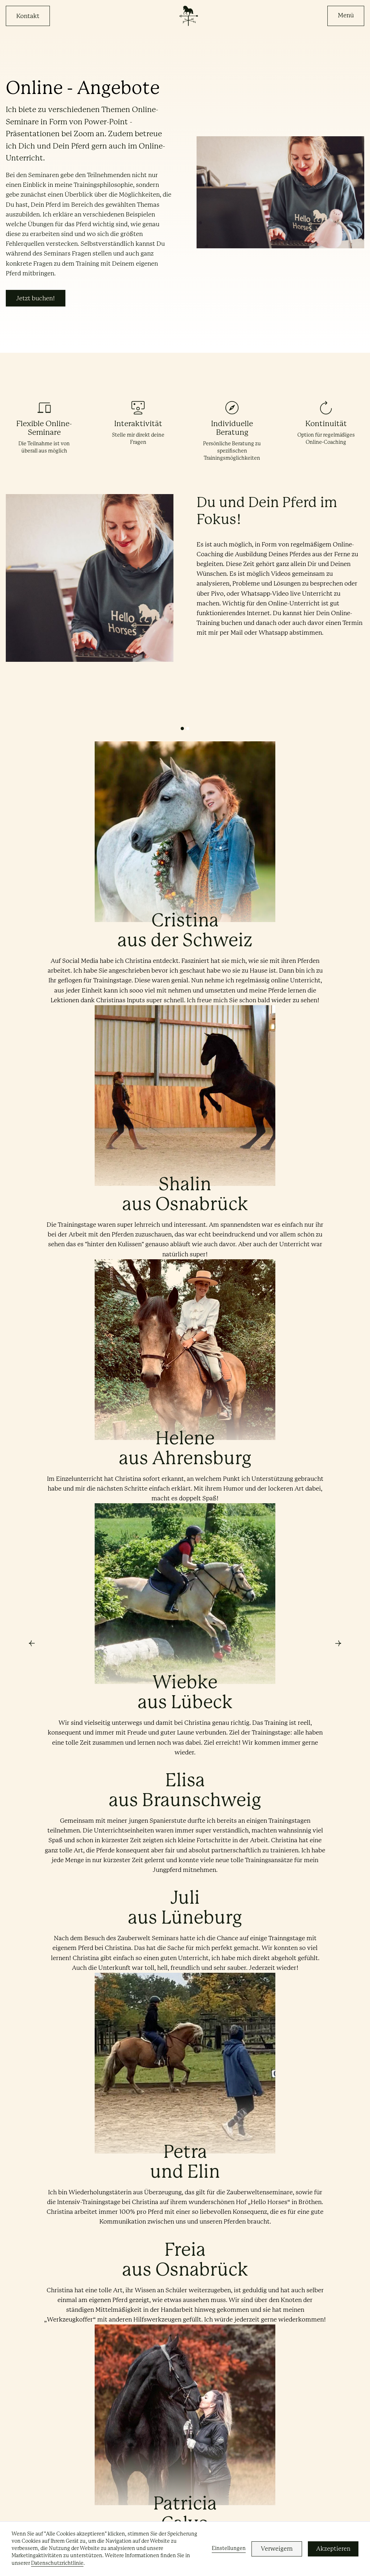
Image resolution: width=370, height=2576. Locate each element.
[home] (188, 16)
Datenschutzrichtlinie (57, 2563)
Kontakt (27, 16)
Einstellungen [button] (229, 2548)
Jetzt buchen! (35, 298)
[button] (345, 16)
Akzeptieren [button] (333, 2548)
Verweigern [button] (277, 2548)
